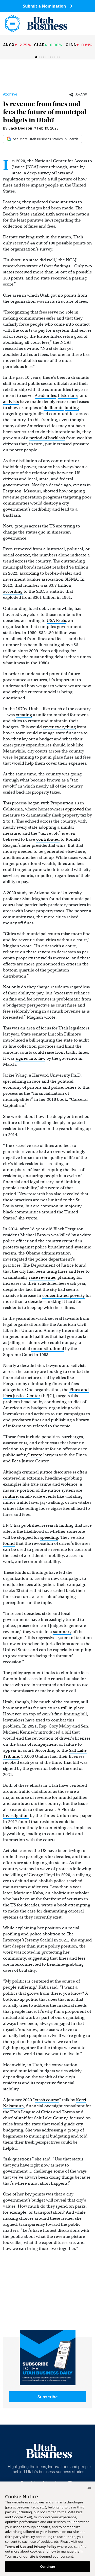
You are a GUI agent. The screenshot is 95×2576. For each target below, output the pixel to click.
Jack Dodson (20, 128)
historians (68, 395)
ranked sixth (43, 214)
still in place (72, 1708)
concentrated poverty (63, 1295)
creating (24, 714)
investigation (16, 1815)
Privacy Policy (45, 2546)
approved (74, 809)
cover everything (59, 727)
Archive (10, 94)
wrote (36, 1455)
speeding (49, 1537)
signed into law (30, 1058)
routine (10, 1496)
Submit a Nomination (47, 6)
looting (72, 407)
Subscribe (47, 2396)
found (9, 1543)
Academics (45, 395)
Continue (47, 2566)
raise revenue (42, 1277)
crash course (47, 2099)
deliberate (54, 407)
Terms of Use (15, 2546)
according (29, 573)
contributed (48, 839)
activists (11, 401)
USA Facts (56, 620)
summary (62, 1631)
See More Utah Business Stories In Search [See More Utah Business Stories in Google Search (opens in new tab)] (42, 139)
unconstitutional (47, 1348)
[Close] (88, 2488)
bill (68, 1732)
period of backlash (47, 438)
